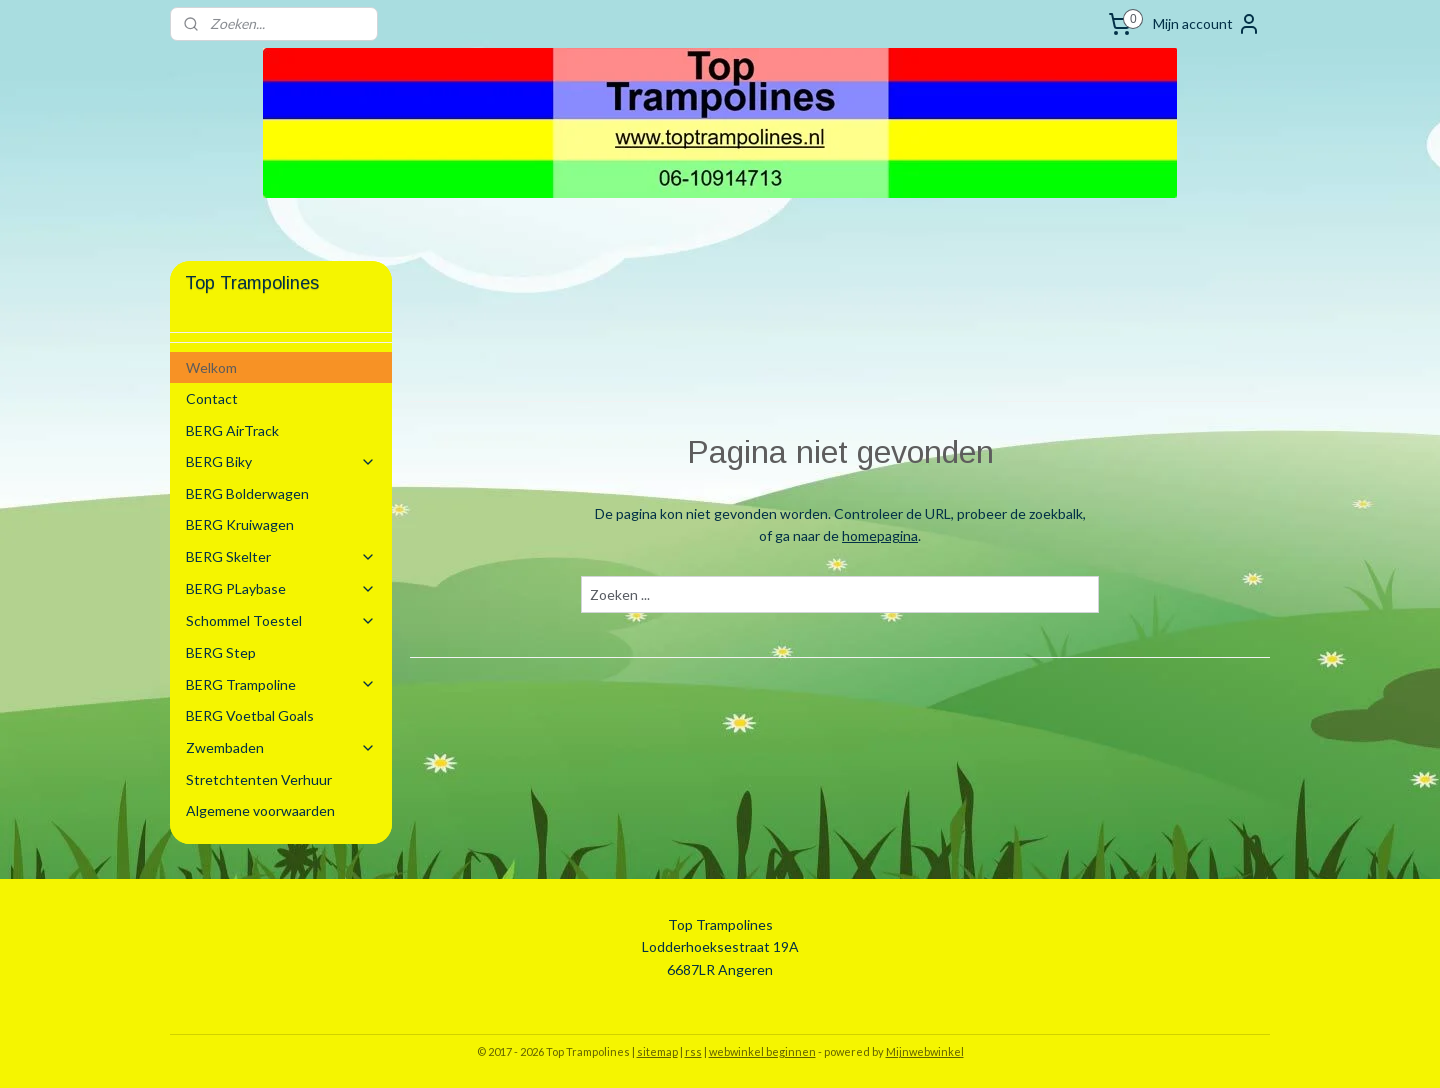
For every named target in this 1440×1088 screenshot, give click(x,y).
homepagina (880, 535)
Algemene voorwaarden (260, 810)
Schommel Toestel (281, 620)
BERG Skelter (281, 556)
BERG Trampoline (281, 684)
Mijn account (1207, 24)
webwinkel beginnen (762, 1051)
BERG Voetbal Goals (250, 715)
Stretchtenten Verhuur (259, 779)
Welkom (211, 367)
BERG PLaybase (281, 588)
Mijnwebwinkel (925, 1051)
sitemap (657, 1051)
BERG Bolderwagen (247, 493)
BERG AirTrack (232, 430)
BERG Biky (281, 461)
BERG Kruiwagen (240, 524)
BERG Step (221, 652)
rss (693, 1051)
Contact (212, 398)
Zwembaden (281, 747)
